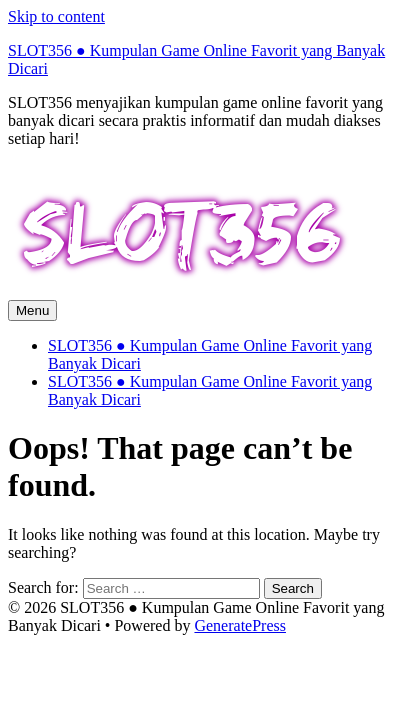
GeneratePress (240, 625)
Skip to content (56, 16)
